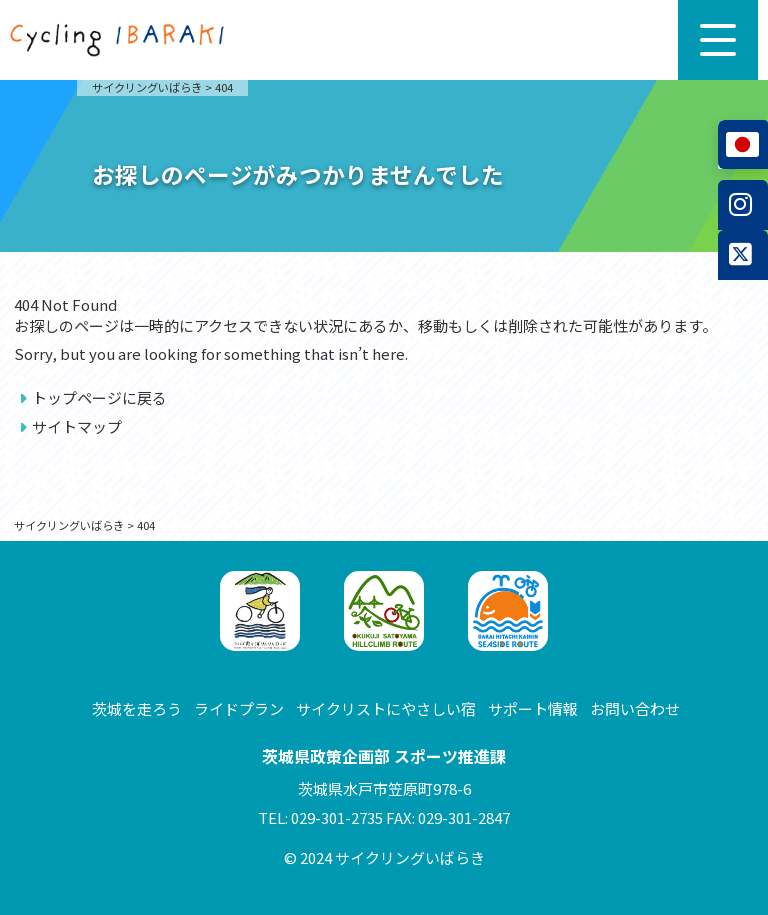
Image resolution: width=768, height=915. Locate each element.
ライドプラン (239, 708)
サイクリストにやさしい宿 (386, 708)
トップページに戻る (99, 397)
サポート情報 (533, 708)
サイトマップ (77, 426)
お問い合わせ (635, 708)
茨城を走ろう (137, 708)
